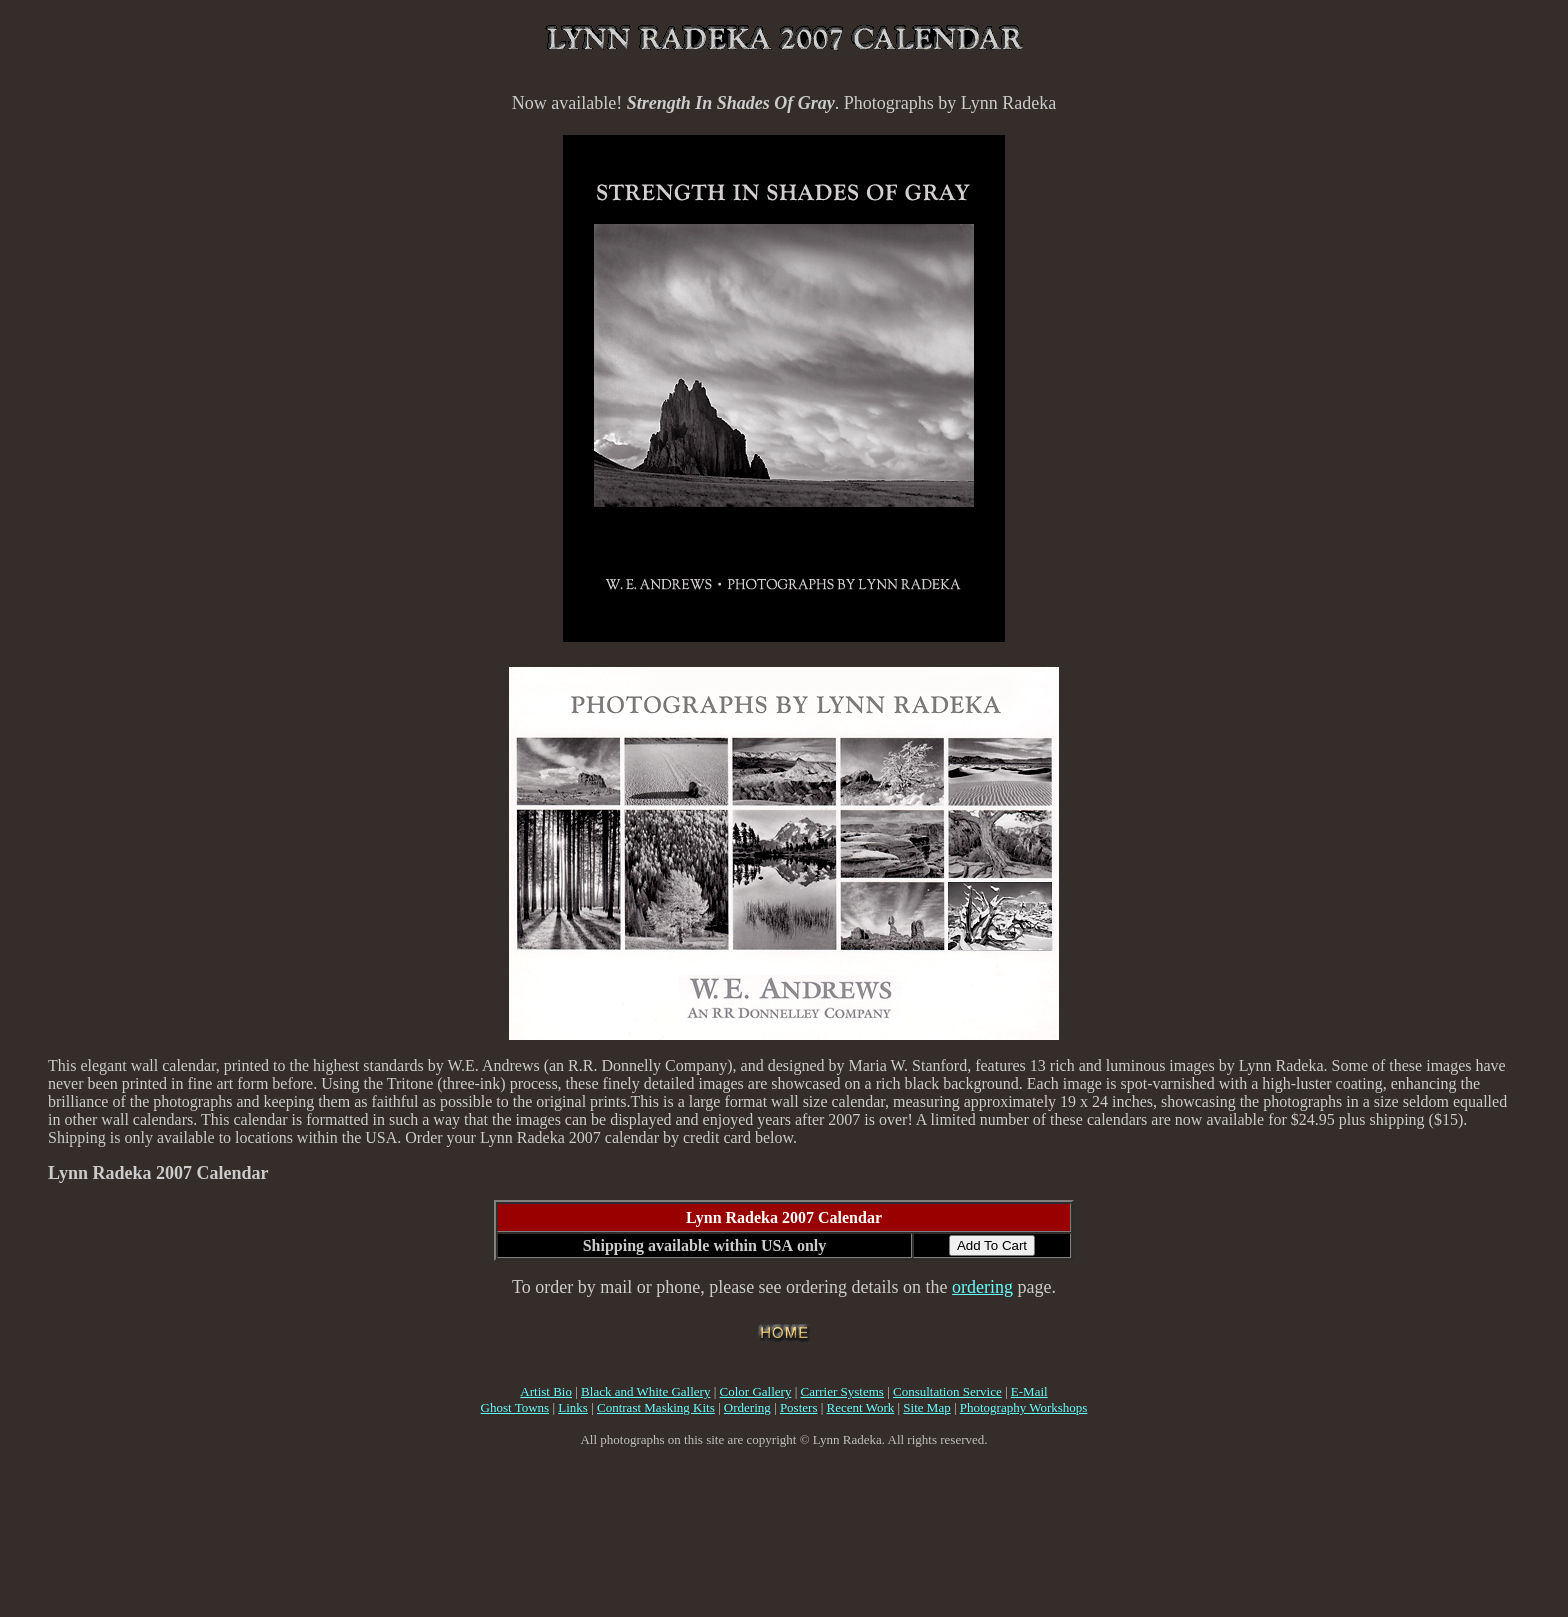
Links (573, 1407)
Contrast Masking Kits (656, 1407)
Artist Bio (546, 1391)
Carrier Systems (842, 1391)
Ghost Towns (515, 1407)
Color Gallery (756, 1391)
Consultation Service (947, 1391)
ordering (982, 1287)
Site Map (926, 1407)
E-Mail (1029, 1391)
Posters (799, 1407)
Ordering (747, 1407)
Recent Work (861, 1407)
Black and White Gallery (645, 1391)
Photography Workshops (1024, 1407)
